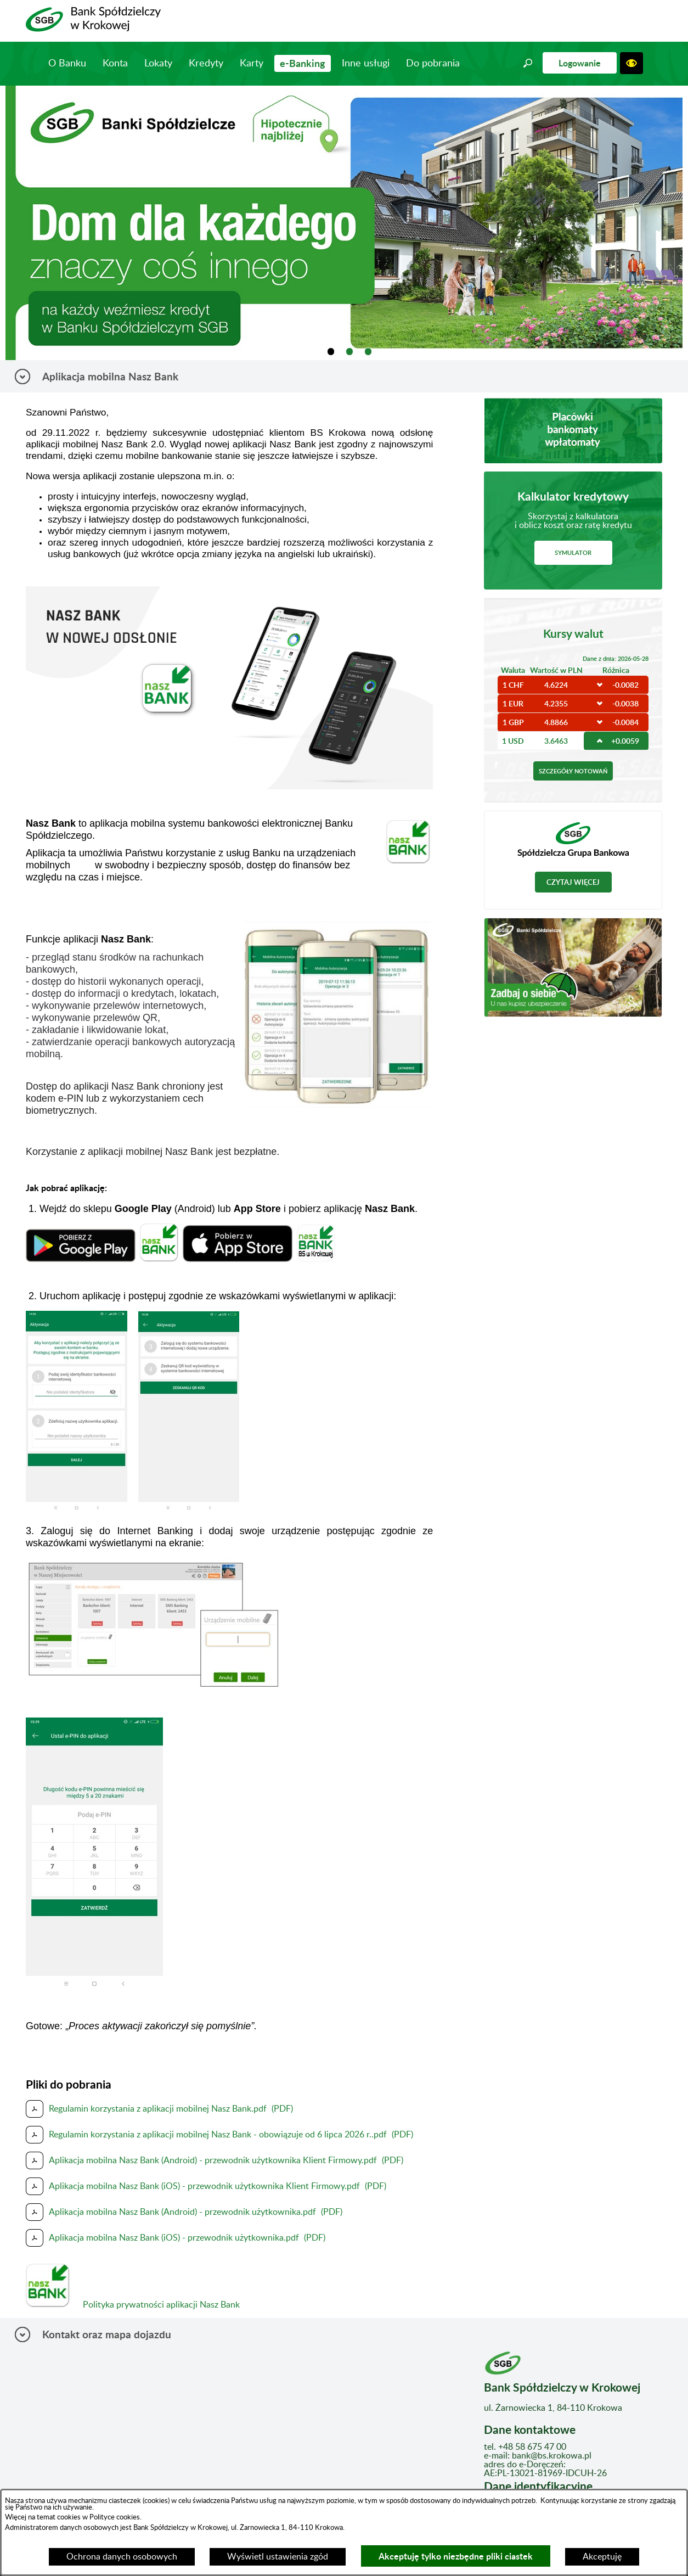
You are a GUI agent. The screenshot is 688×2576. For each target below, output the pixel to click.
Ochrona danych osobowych (121, 2556)
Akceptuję (602, 2556)
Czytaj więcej (573, 882)
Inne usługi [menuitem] (366, 64)
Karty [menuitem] (251, 64)
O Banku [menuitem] (67, 64)
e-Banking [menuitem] (302, 63)
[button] (527, 63)
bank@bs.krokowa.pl (551, 2455)
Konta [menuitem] (115, 64)
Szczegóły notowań (573, 771)
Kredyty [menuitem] (206, 64)
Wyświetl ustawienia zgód (277, 2556)
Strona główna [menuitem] (26, 63)
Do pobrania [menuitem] (433, 64)
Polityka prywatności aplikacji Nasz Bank (158, 2304)
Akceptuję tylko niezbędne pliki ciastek (456, 2556)
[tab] (331, 351)
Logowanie (580, 63)
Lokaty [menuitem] (158, 64)
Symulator (573, 552)
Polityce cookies (114, 2517)
